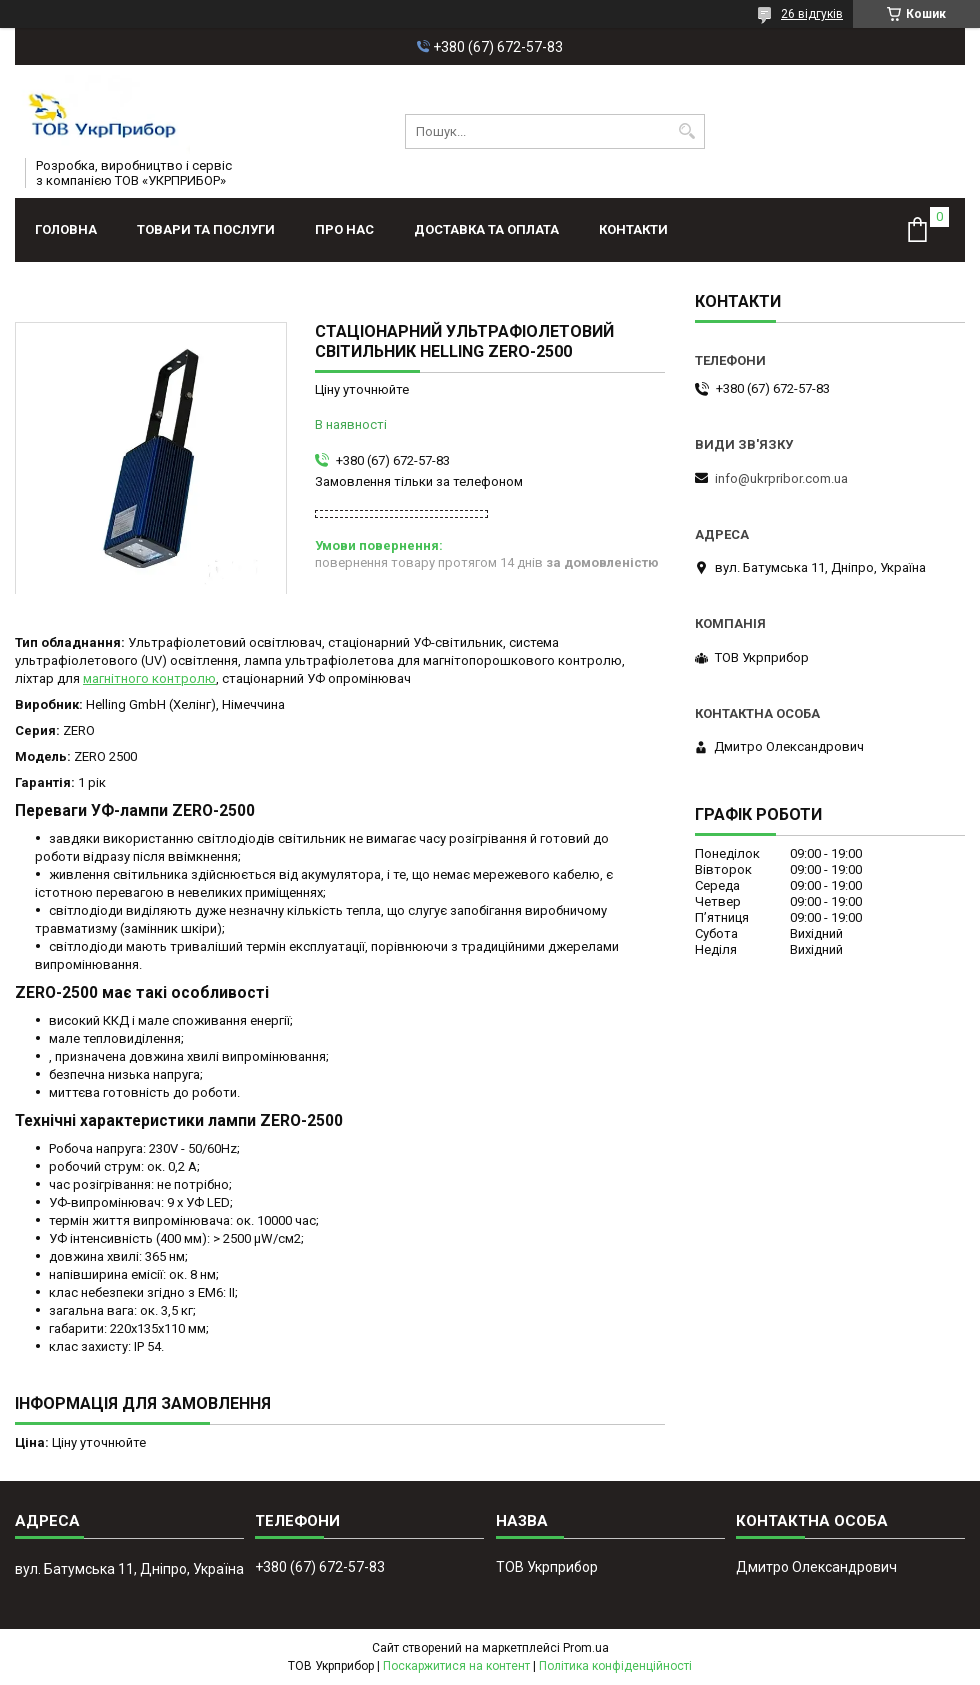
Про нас (344, 229)
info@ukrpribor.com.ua (781, 478)
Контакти (633, 229)
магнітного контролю (149, 678)
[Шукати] (687, 131)
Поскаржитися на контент (456, 1666)
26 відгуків (812, 14)
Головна (66, 229)
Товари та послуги (206, 229)
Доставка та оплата (486, 229)
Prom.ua (586, 1648)
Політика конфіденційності (615, 1666)
